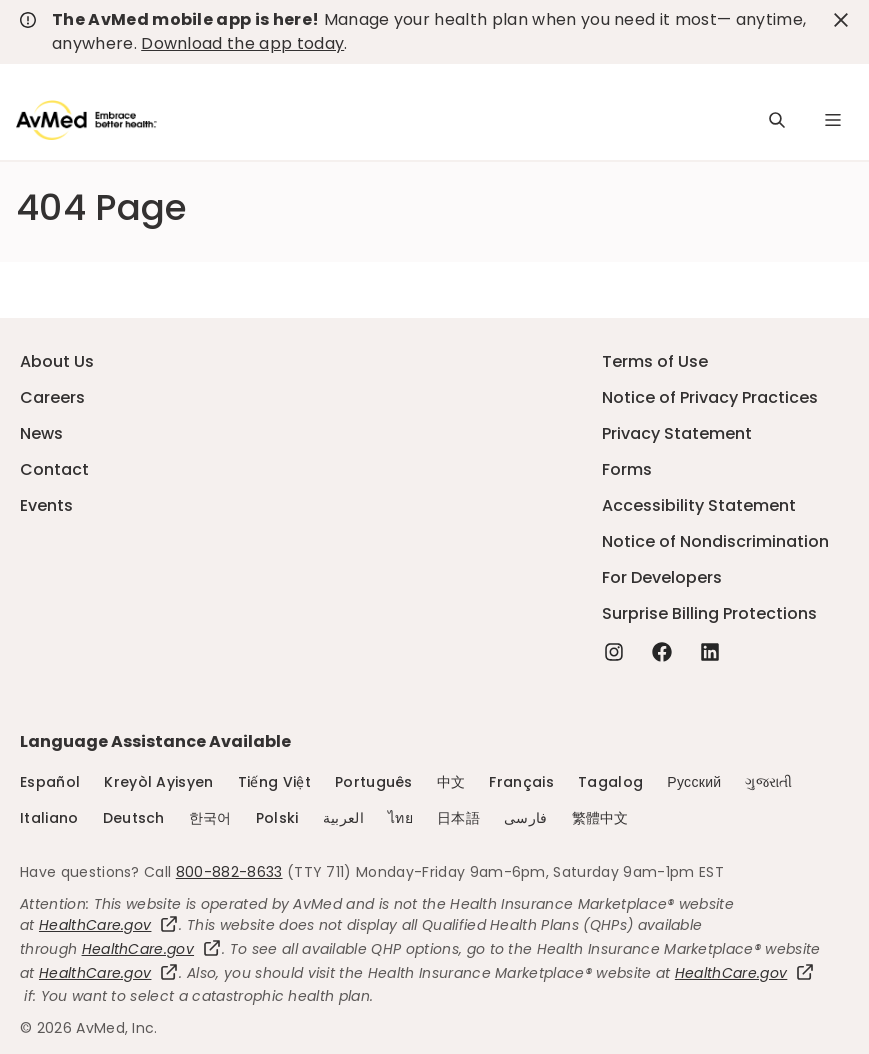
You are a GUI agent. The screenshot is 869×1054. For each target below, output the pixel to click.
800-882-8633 (229, 872)
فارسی (526, 818)
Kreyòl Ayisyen (158, 782)
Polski (277, 818)
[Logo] (86, 120)
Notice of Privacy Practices (710, 397)
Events (46, 505)
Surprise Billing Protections (709, 613)
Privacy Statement (677, 433)
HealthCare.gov (109, 925)
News (41, 433)
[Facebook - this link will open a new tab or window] (662, 652)
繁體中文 (600, 818)
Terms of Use (655, 361)
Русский (694, 782)
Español (50, 782)
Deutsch (134, 818)
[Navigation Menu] (833, 120)
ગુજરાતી (768, 782)
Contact (54, 469)
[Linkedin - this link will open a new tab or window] (710, 652)
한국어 (210, 818)
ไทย (400, 818)
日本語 (458, 818)
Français (521, 782)
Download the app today (242, 43)
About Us (57, 361)
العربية (343, 818)
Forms (627, 469)
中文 (451, 782)
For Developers (662, 577)
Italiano (49, 818)
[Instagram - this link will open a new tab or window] (614, 652)
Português (374, 782)
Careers (52, 397)
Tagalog (610, 782)
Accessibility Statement (699, 505)
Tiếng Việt (274, 782)
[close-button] (841, 20)
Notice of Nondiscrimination (715, 541)
